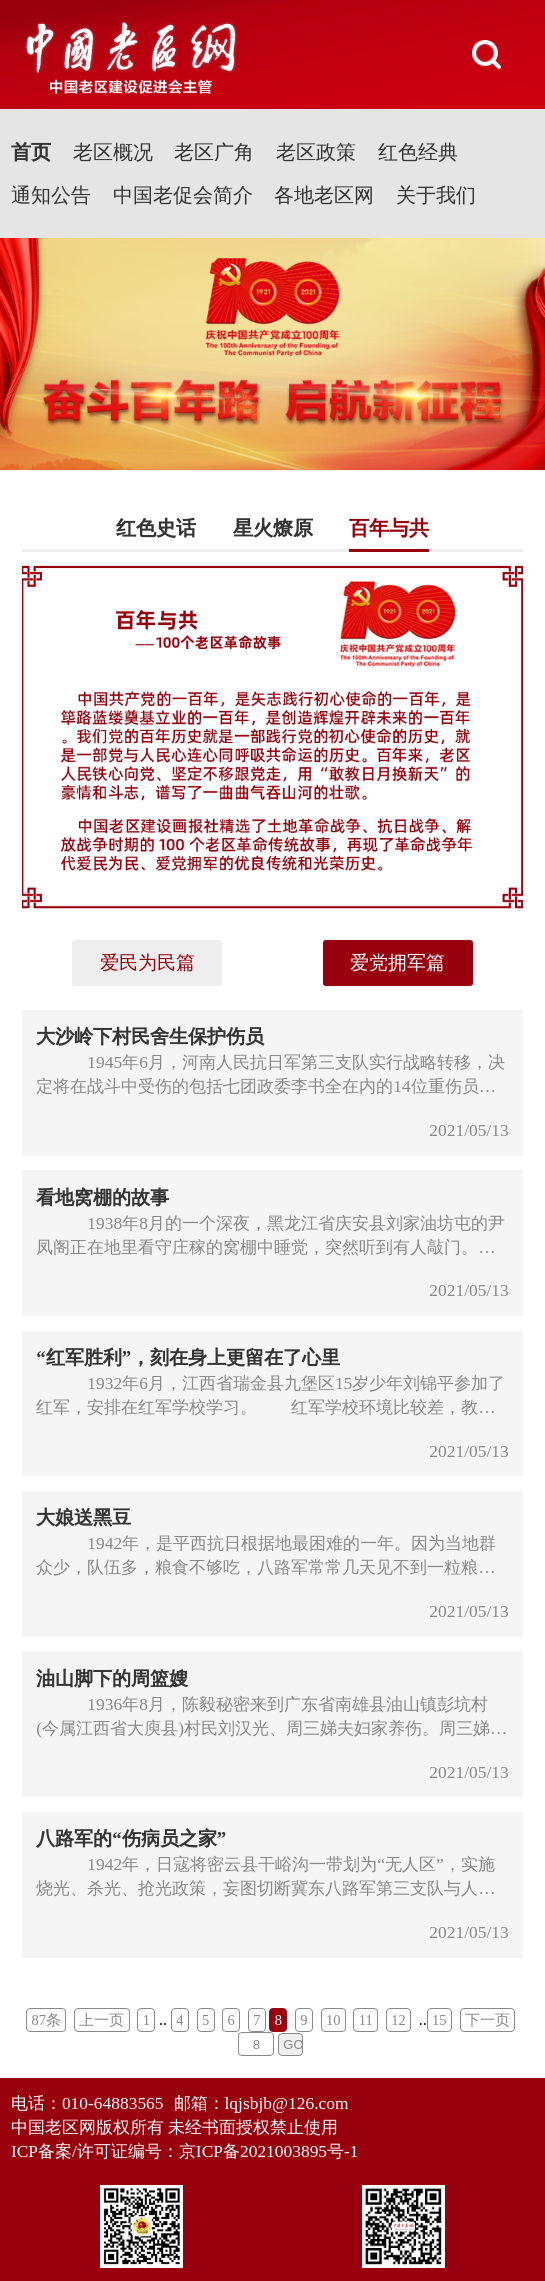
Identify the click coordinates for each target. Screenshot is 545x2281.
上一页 (101, 2020)
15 (439, 2020)
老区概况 (113, 152)
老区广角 (214, 152)
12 (398, 2020)
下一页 (487, 2020)
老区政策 (316, 152)
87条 (47, 2020)
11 (366, 2020)
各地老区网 (324, 195)
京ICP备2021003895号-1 (269, 2151)
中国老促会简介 (183, 195)
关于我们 (436, 195)
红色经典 (418, 152)
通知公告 (51, 195)
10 (333, 2020)
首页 (31, 152)
